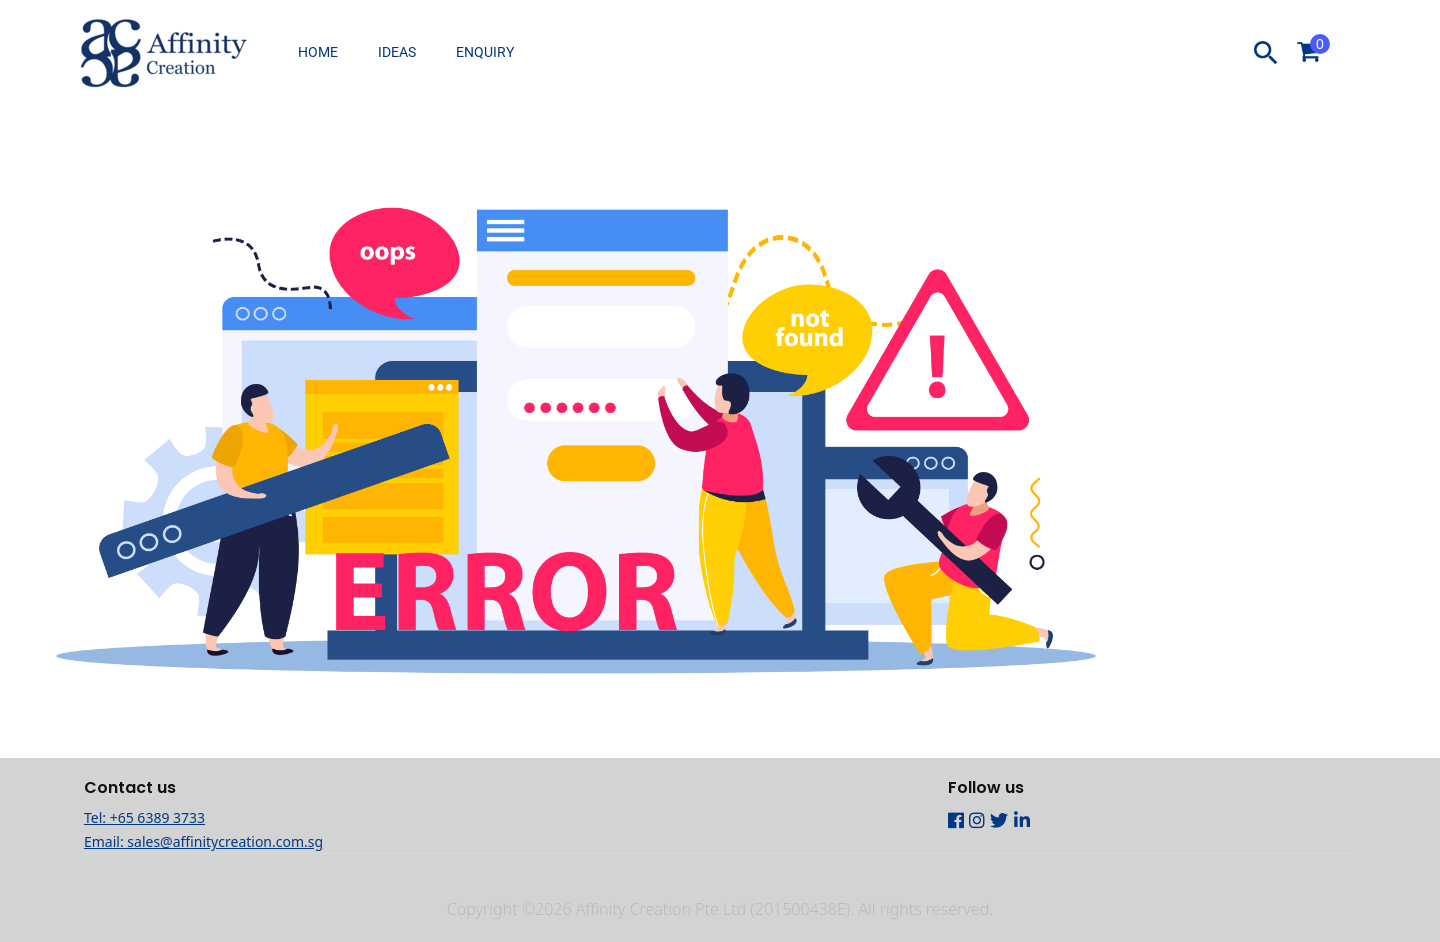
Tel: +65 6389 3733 (144, 817)
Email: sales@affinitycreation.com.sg (203, 841)
